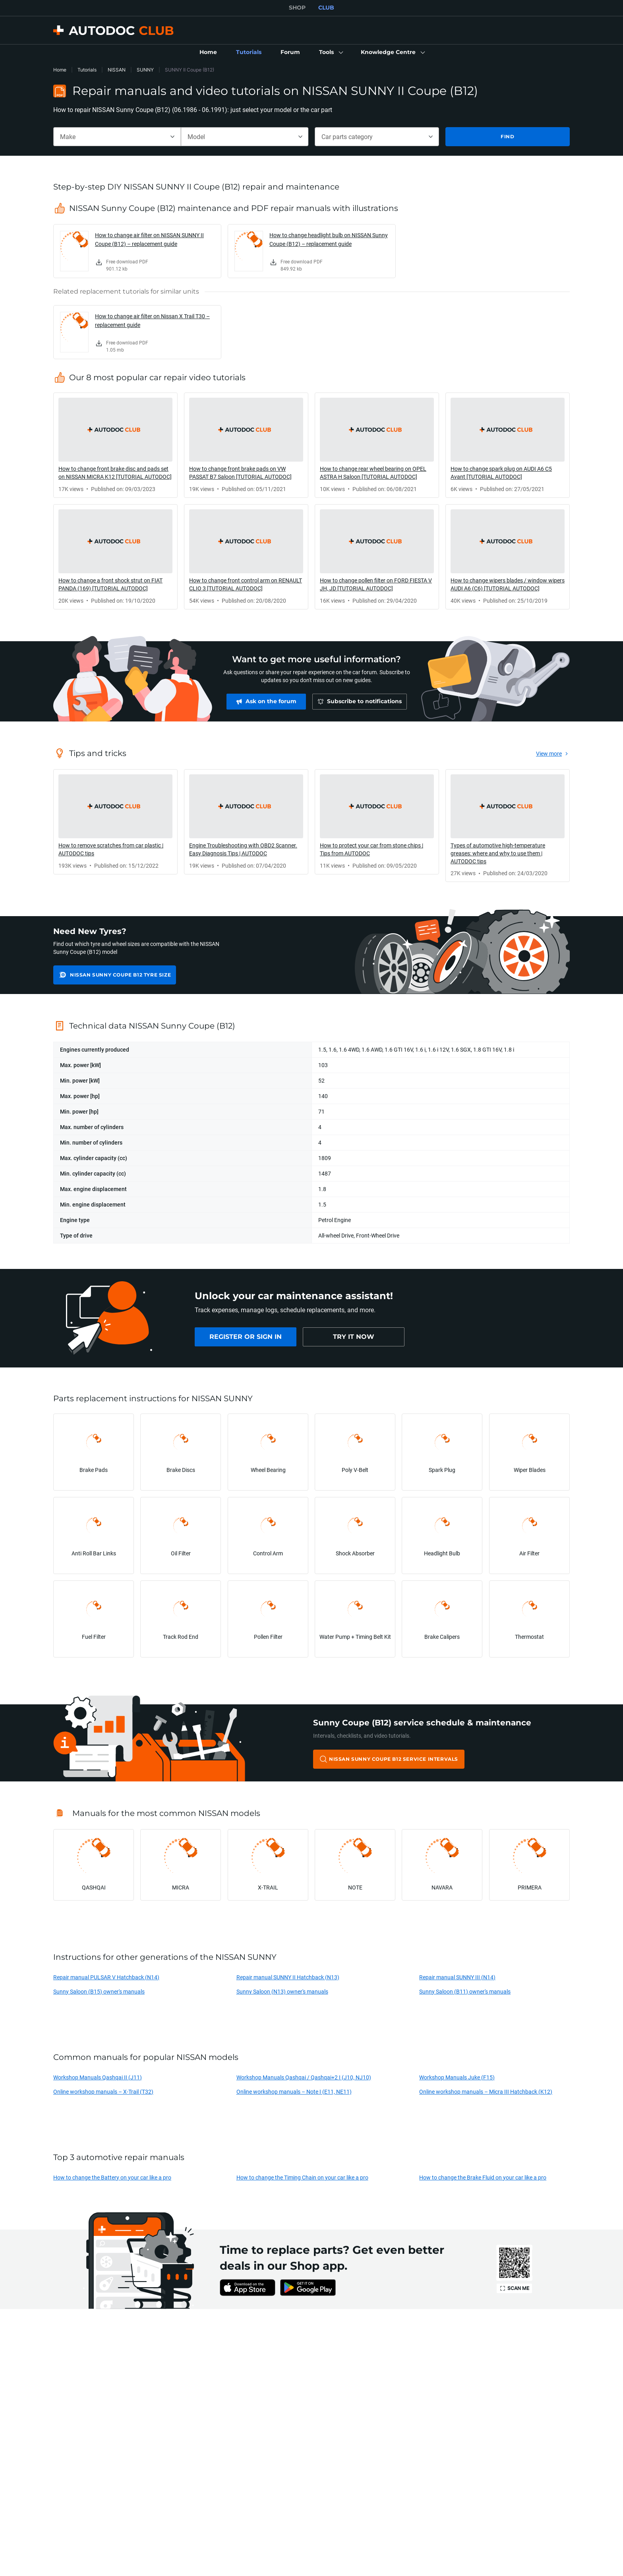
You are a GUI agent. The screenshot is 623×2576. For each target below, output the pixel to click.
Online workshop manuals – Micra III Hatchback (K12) (485, 2091)
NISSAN (117, 70)
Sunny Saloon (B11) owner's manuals (465, 1991)
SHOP (297, 7)
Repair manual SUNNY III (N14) (457, 1977)
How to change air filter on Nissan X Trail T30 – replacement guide (152, 320)
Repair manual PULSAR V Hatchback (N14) (106, 1977)
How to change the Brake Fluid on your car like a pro (482, 2177)
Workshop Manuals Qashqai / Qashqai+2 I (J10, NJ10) (303, 2077)
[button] (330, 52)
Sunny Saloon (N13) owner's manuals (282, 1991)
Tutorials (87, 70)
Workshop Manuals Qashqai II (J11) (97, 2077)
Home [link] (59, 70)
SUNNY (145, 70)
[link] (208, 52)
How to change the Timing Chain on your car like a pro (302, 2177)
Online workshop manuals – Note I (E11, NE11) (294, 2091)
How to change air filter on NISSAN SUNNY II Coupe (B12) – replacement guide (149, 239)
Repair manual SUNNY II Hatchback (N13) (287, 1977)
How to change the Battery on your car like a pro (112, 2177)
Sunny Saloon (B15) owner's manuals (99, 1991)
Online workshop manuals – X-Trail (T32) (103, 2091)
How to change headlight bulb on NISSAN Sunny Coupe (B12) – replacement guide (328, 239)
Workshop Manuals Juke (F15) (457, 2077)
